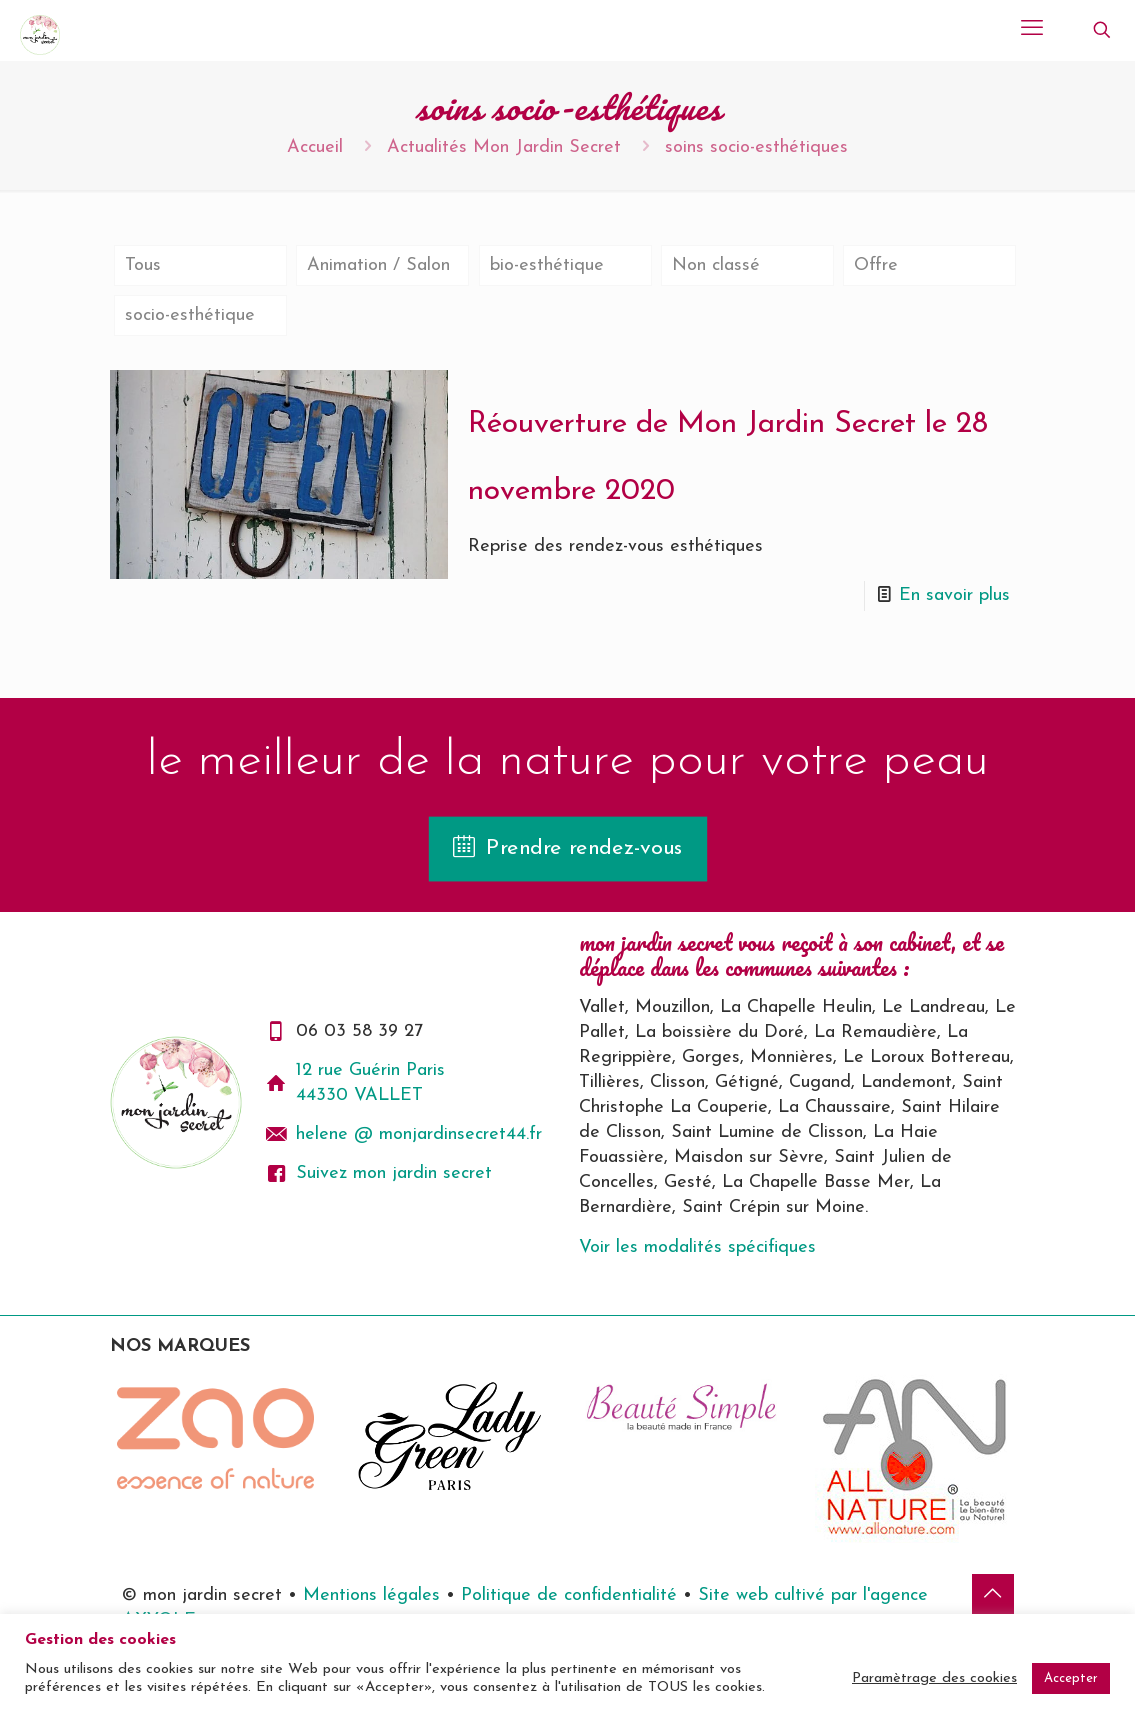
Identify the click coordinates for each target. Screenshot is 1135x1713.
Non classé (716, 265)
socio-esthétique (190, 315)
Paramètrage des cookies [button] (934, 1678)
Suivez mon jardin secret (394, 1173)
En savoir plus (954, 595)
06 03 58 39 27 (359, 1031)
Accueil (315, 147)
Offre (876, 265)
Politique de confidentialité (569, 1595)
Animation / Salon (378, 265)
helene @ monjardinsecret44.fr (419, 1134)
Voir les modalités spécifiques (697, 1247)
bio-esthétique (547, 265)
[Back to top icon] (993, 1595)
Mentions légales (374, 1595)
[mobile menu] (1032, 30)
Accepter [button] (1071, 1678)
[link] (215, 1437)
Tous (143, 265)
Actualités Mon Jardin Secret (504, 147)
